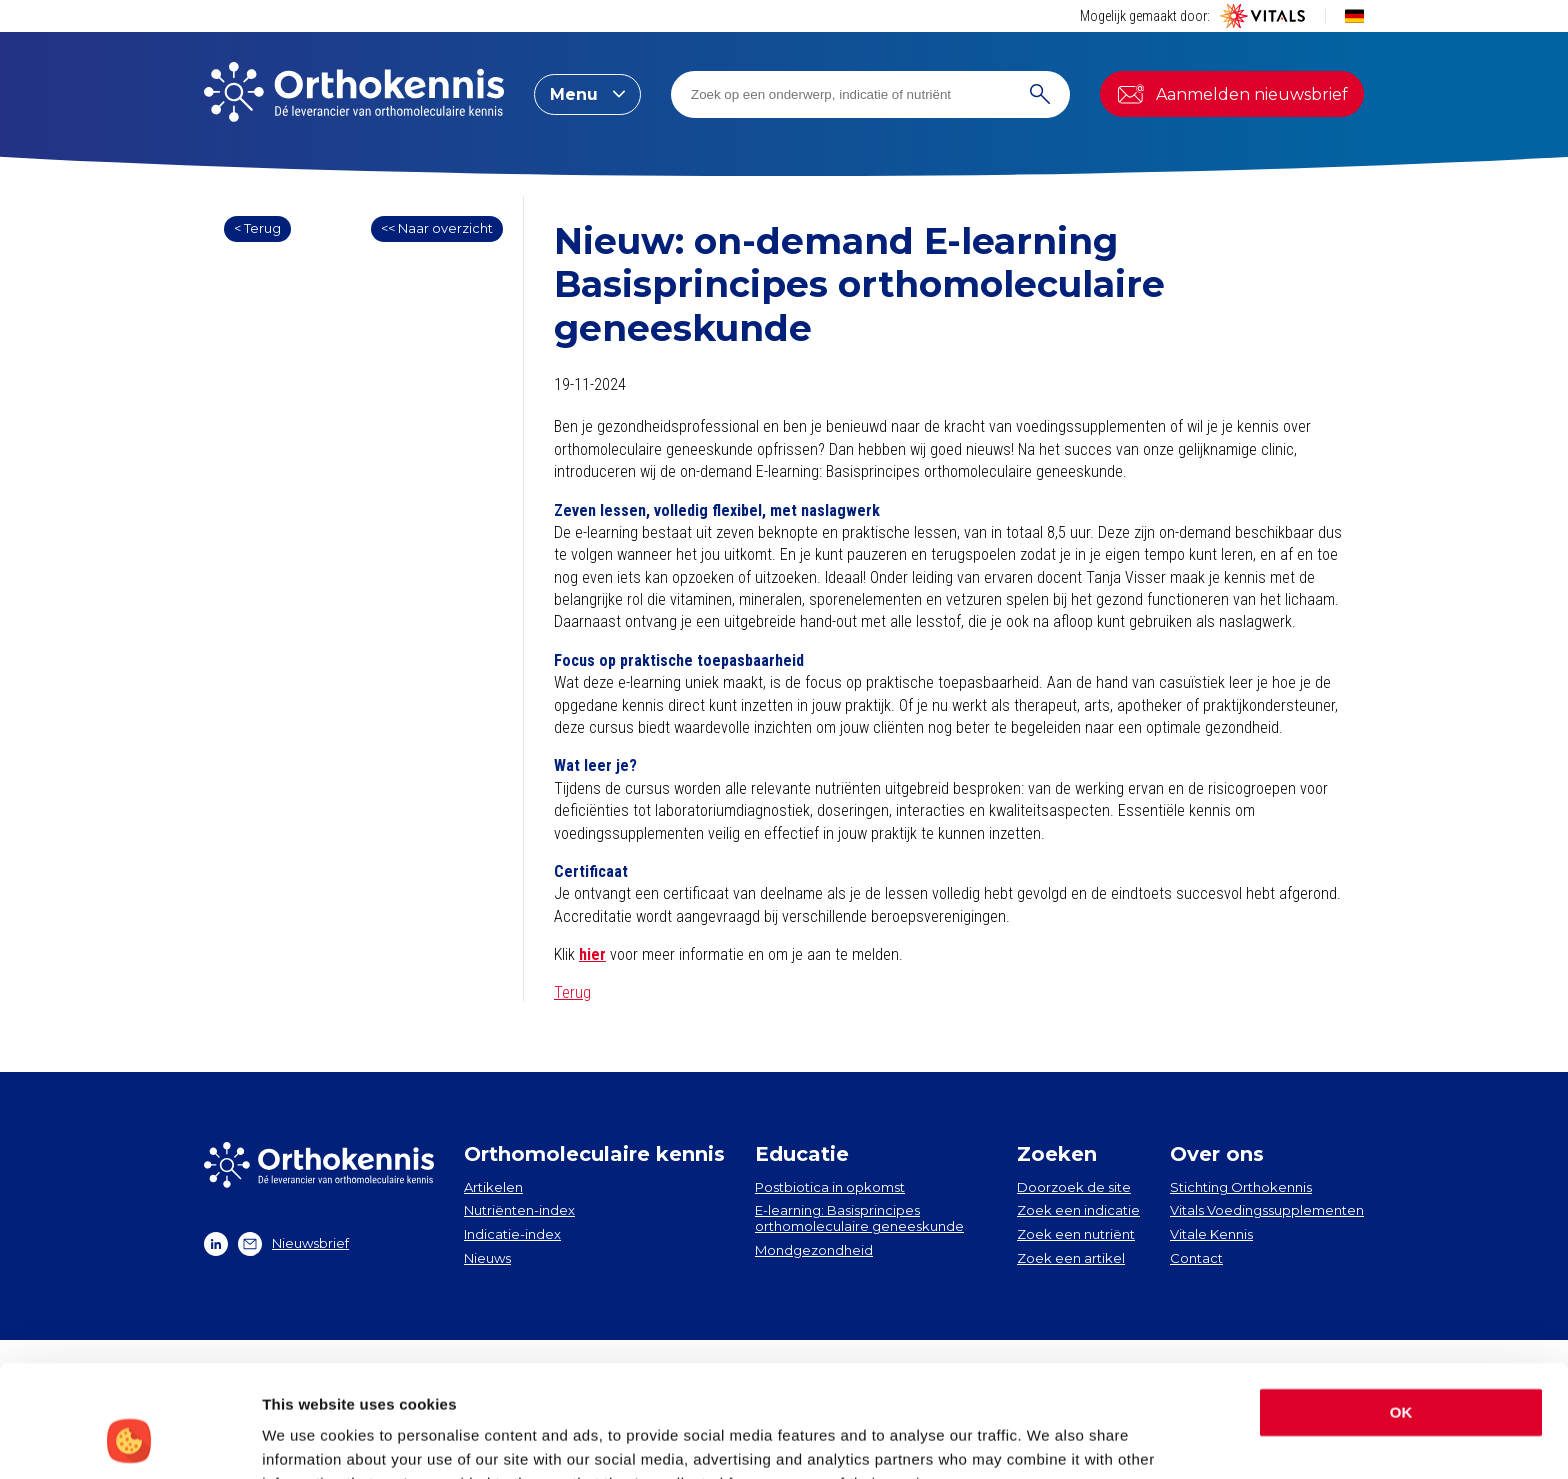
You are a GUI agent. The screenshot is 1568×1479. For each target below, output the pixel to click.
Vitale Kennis (1211, 1234)
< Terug (257, 228)
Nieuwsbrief (293, 1244)
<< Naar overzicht (437, 228)
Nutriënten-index (519, 1210)
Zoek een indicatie (1078, 1210)
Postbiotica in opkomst (830, 1187)
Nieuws (487, 1258)
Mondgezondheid (814, 1250)
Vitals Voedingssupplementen (1267, 1210)
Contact (1196, 1258)
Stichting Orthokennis (1241, 1187)
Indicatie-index (512, 1234)
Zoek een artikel (1071, 1258)
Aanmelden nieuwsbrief (1232, 94)
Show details (308, 1439)
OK (1401, 1313)
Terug (572, 992)
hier (592, 954)
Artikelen (493, 1187)
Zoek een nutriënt (1076, 1234)
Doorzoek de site (1074, 1187)
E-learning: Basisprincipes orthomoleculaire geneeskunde (859, 1218)
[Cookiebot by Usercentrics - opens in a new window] (129, 1440)
